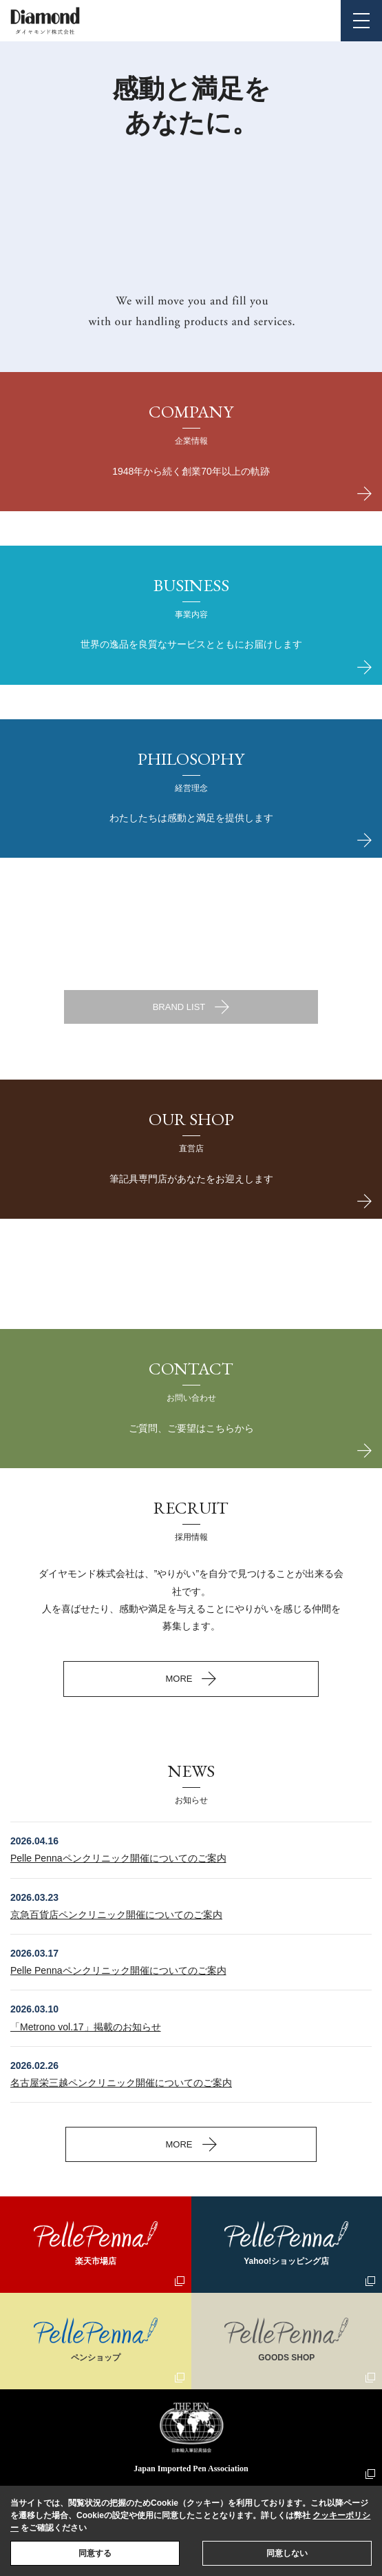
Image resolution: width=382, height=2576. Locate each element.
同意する (95, 2553)
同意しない (287, 2553)
